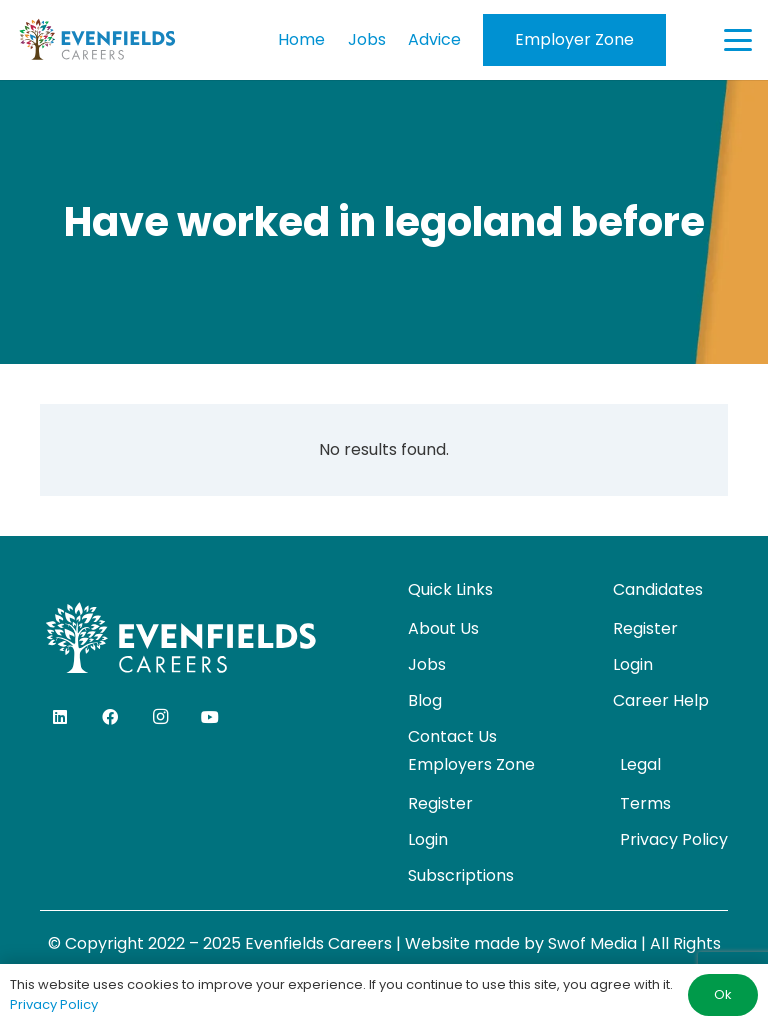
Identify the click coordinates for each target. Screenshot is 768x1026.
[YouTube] (210, 717)
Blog (425, 700)
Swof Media (592, 943)
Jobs (427, 664)
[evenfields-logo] (97, 40)
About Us (443, 628)
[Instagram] (160, 717)
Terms (645, 803)
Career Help (661, 700)
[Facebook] (110, 717)
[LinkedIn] (60, 717)
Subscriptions (461, 875)
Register (645, 628)
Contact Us (452, 736)
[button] (738, 40)
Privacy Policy (674, 839)
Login (633, 664)
